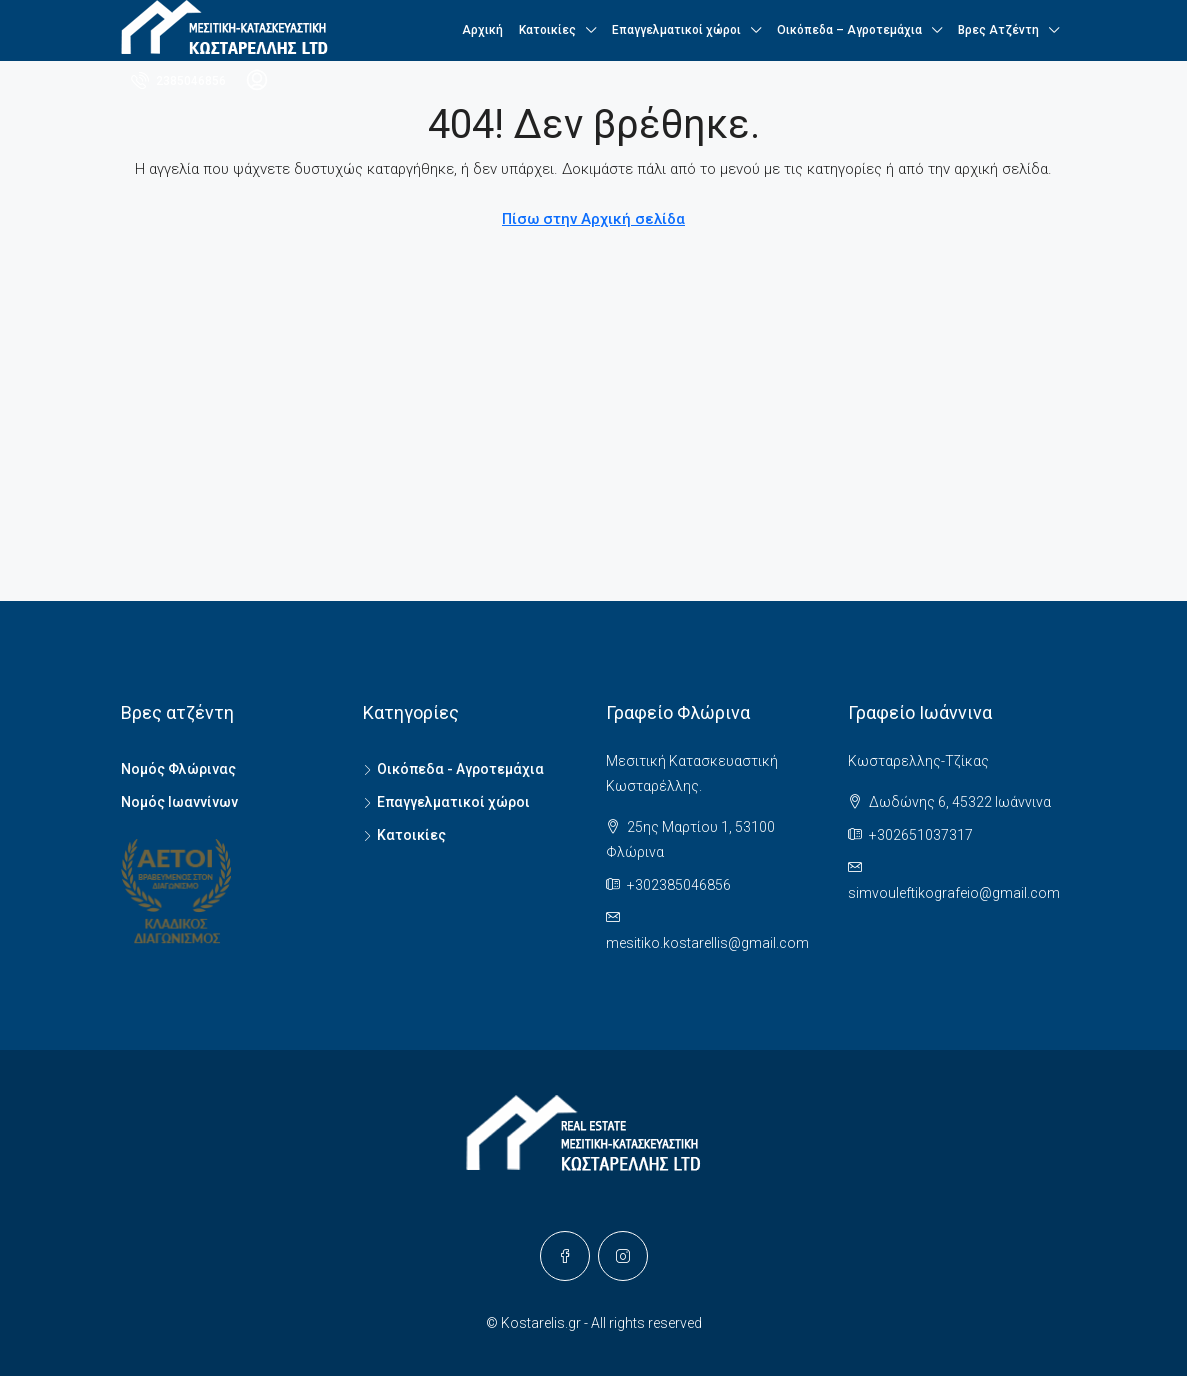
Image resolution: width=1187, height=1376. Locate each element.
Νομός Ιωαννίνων (179, 802)
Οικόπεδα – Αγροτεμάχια (849, 30)
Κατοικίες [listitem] (404, 835)
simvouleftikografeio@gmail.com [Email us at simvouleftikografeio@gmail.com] (954, 893)
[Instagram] (623, 1256)
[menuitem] (178, 81)
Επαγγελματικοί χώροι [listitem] (446, 802)
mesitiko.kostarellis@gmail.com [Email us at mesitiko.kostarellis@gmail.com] (707, 943)
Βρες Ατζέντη (998, 30)
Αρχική (482, 30)
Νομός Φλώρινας (178, 769)
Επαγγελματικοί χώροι (676, 30)
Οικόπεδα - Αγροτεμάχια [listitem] (453, 769)
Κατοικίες (547, 30)
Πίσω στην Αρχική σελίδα (593, 219)
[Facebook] (565, 1256)
